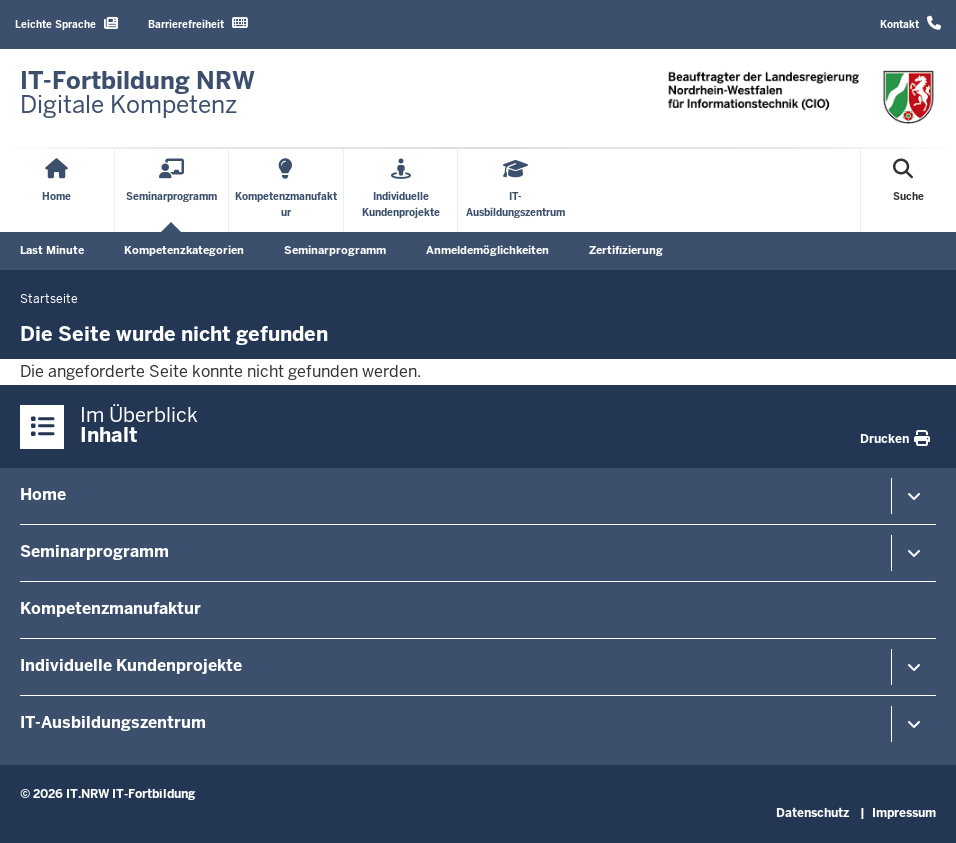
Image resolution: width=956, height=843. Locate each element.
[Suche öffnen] (908, 190)
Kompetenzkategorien (184, 250)
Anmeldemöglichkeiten (487, 250)
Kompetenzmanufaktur (110, 608)
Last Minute (52, 250)
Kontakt (910, 23)
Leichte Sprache (66, 23)
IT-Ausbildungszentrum (113, 722)
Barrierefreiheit (198, 23)
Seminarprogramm (335, 250)
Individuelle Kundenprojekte (131, 665)
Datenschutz (812, 813)
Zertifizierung (626, 250)
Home (43, 494)
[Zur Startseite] (137, 93)
